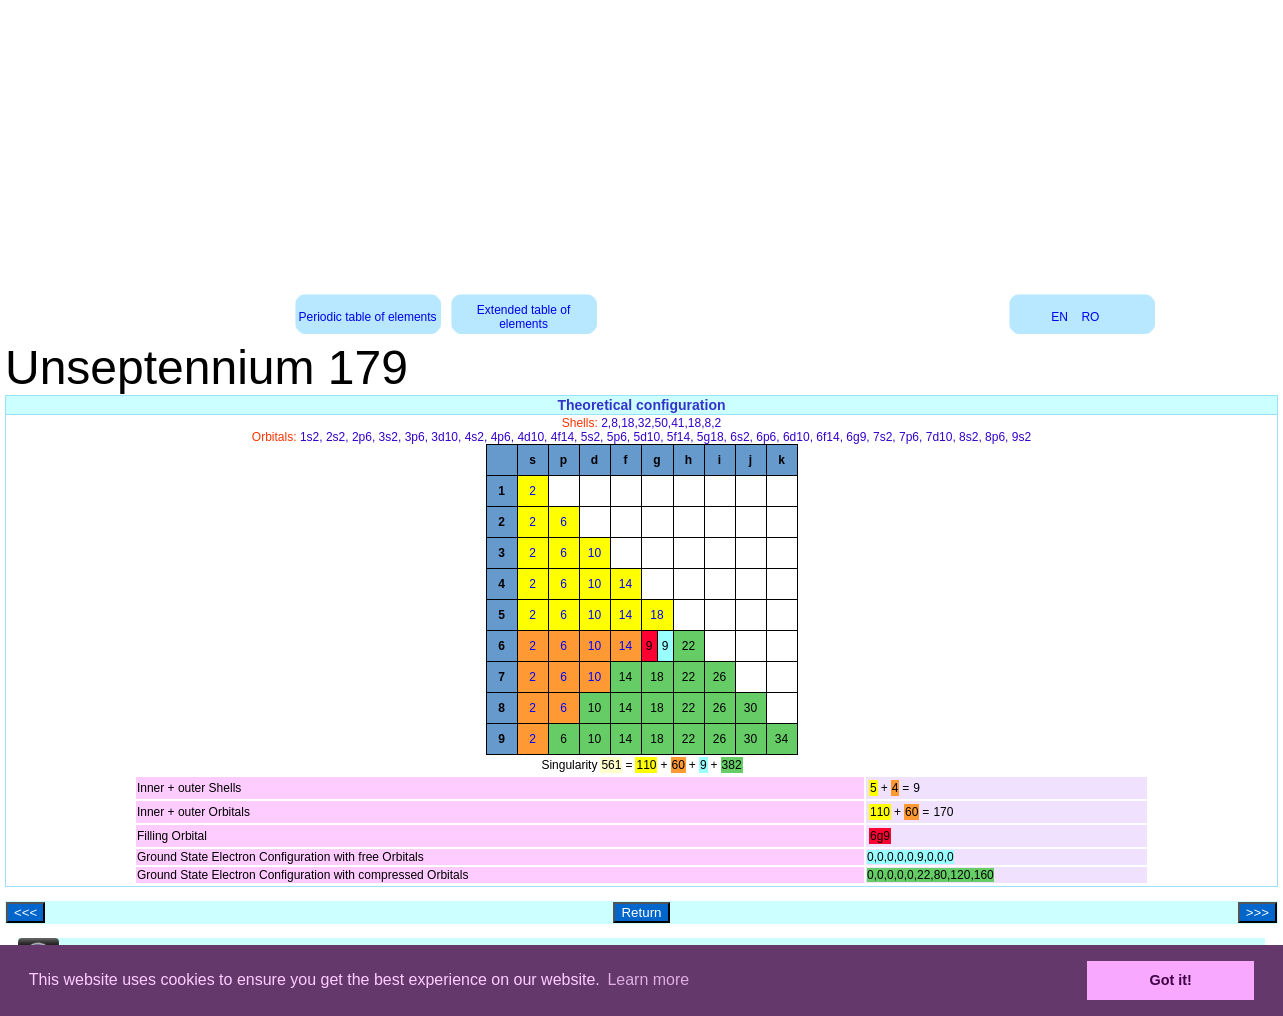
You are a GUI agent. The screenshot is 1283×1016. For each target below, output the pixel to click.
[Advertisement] (642, 140)
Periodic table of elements (368, 317)
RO (1090, 317)
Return (641, 912)
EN (1059, 317)
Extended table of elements (523, 317)
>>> (1257, 912)
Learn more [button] (648, 979)
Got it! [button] (1171, 980)
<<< (25, 912)
